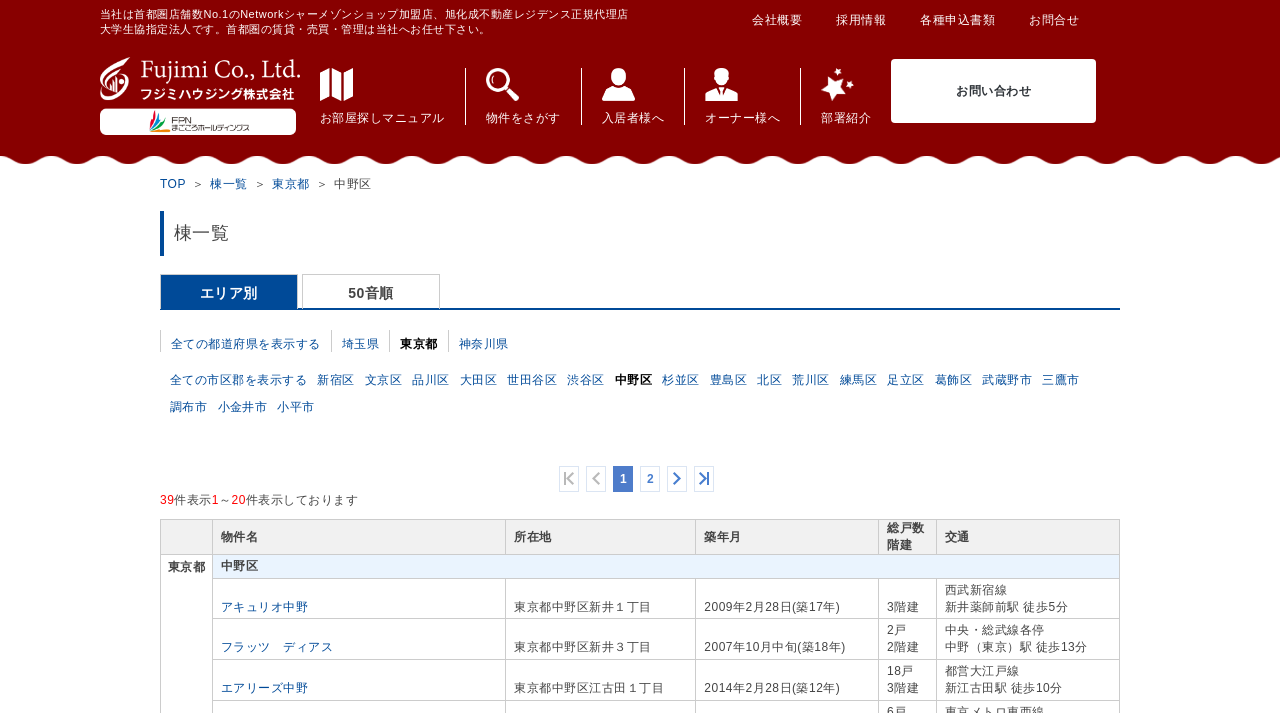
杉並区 (681, 380)
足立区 (906, 380)
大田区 (479, 380)
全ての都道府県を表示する (246, 344)
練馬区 (859, 380)
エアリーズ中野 (264, 688)
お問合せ (1054, 20)
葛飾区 (954, 380)
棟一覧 (229, 184)
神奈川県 (484, 344)
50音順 (371, 293)
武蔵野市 (1007, 380)
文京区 (384, 380)
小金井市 (243, 407)
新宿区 (336, 380)
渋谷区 (586, 380)
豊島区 (729, 380)
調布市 (189, 407)
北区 (769, 380)
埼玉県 (361, 344)
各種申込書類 (957, 20)
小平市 (296, 407)
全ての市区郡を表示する (238, 380)
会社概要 (777, 20)
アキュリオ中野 (264, 607)
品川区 (431, 380)
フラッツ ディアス (277, 647)
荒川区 (811, 380)
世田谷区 (532, 380)
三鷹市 (1061, 380)
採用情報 (861, 20)
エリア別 (229, 293)
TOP (173, 184)
